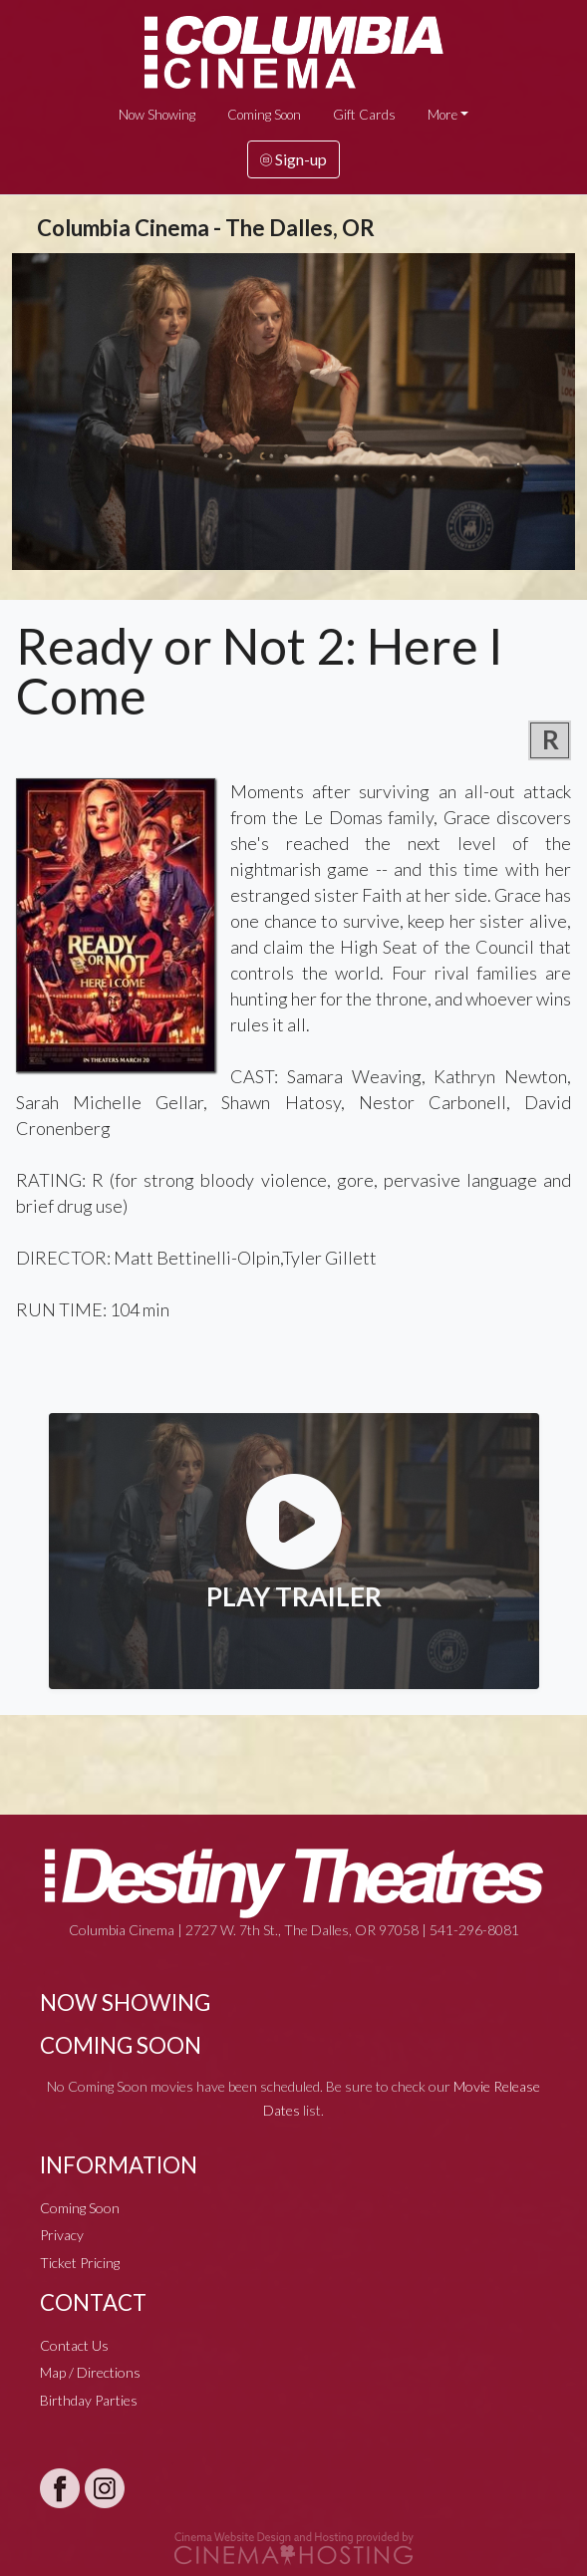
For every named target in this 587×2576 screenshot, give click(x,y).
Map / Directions (90, 2372)
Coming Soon (264, 115)
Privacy (62, 2234)
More (442, 115)
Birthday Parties (89, 2400)
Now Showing (157, 115)
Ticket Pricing (80, 2262)
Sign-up (293, 158)
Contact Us (74, 2345)
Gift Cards (364, 115)
